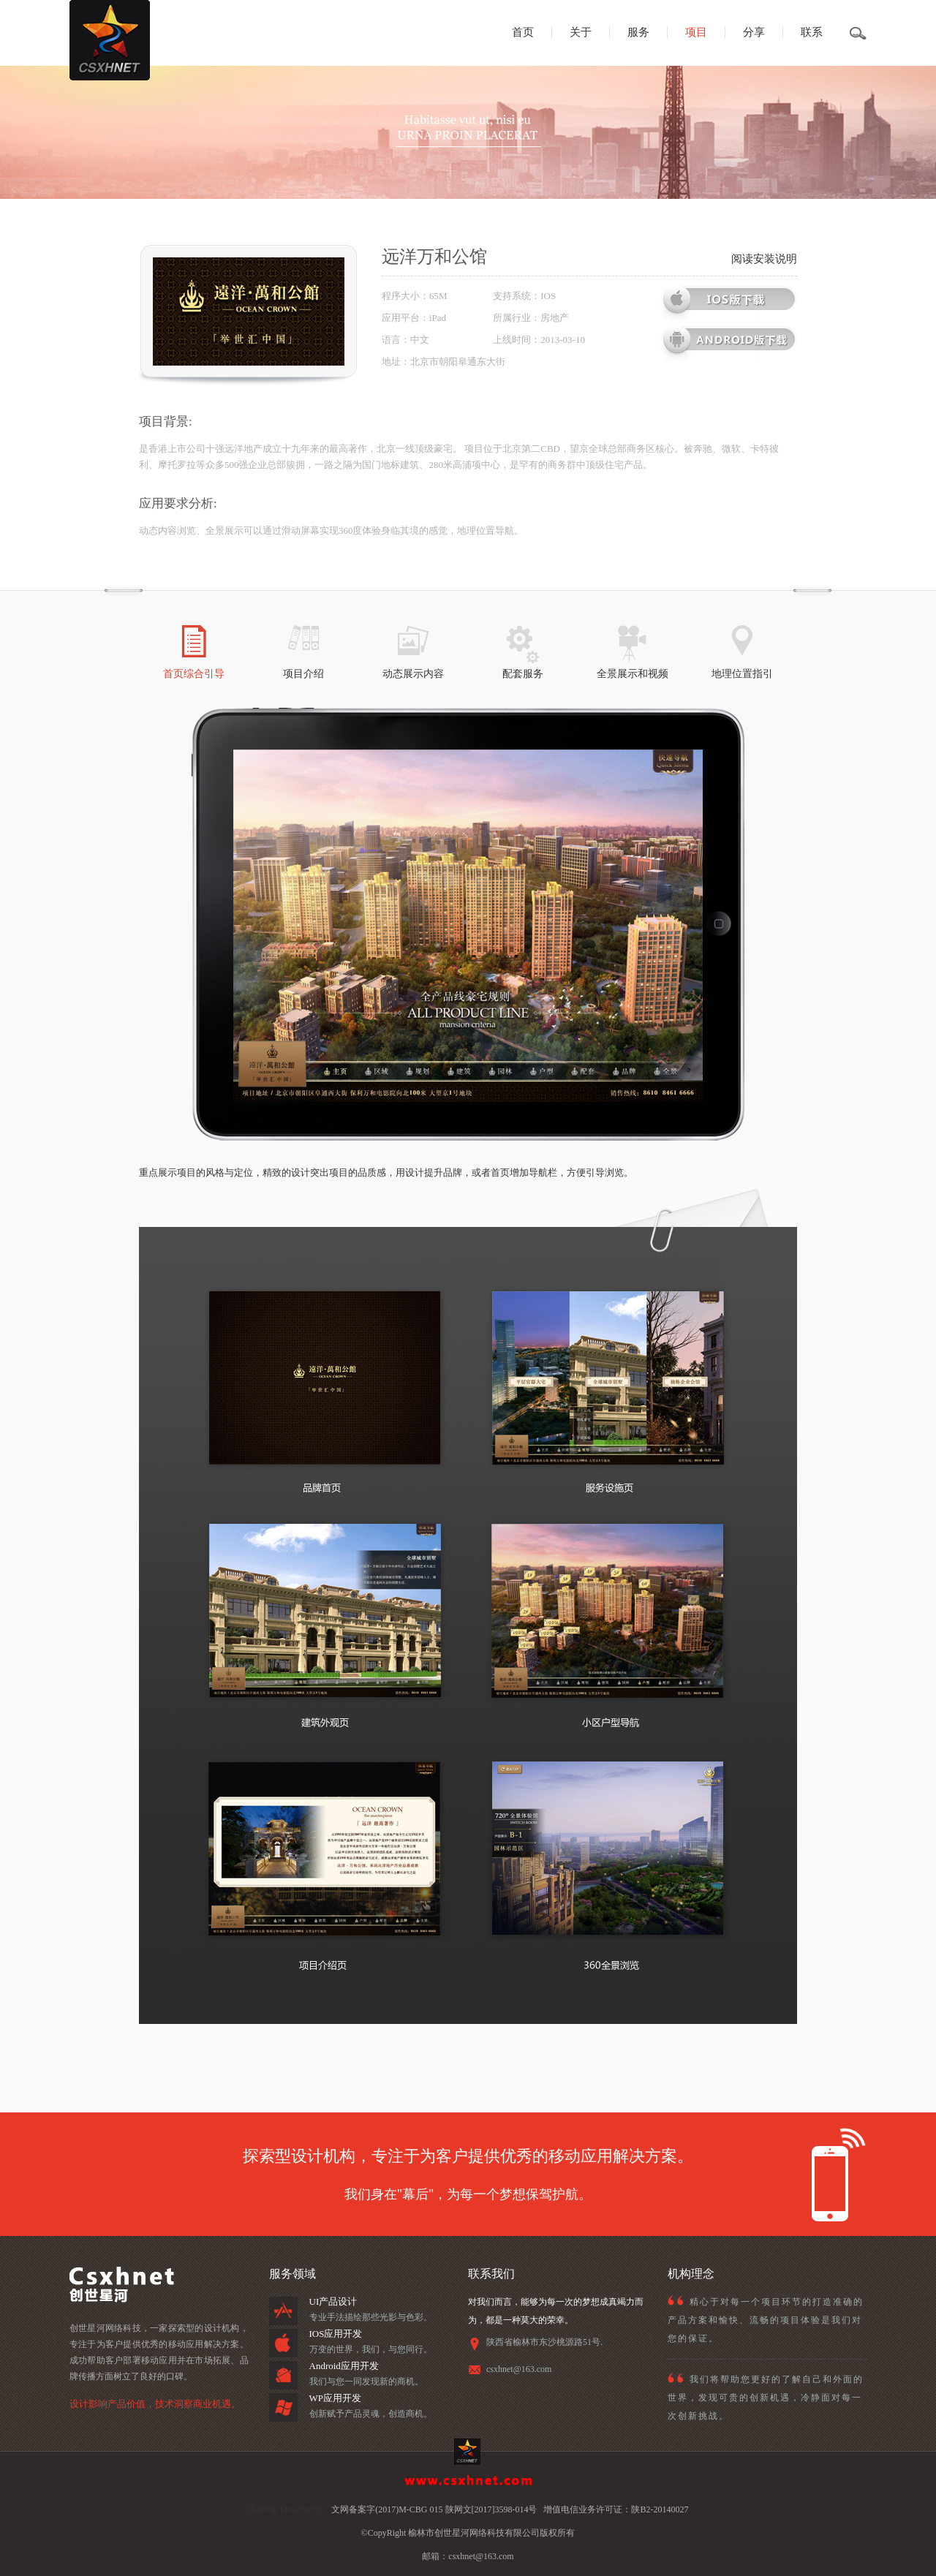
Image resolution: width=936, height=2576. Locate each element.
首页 (523, 32)
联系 (812, 32)
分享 (754, 32)
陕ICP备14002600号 (284, 2509)
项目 (696, 32)
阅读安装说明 (764, 259)
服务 (638, 32)
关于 (581, 32)
